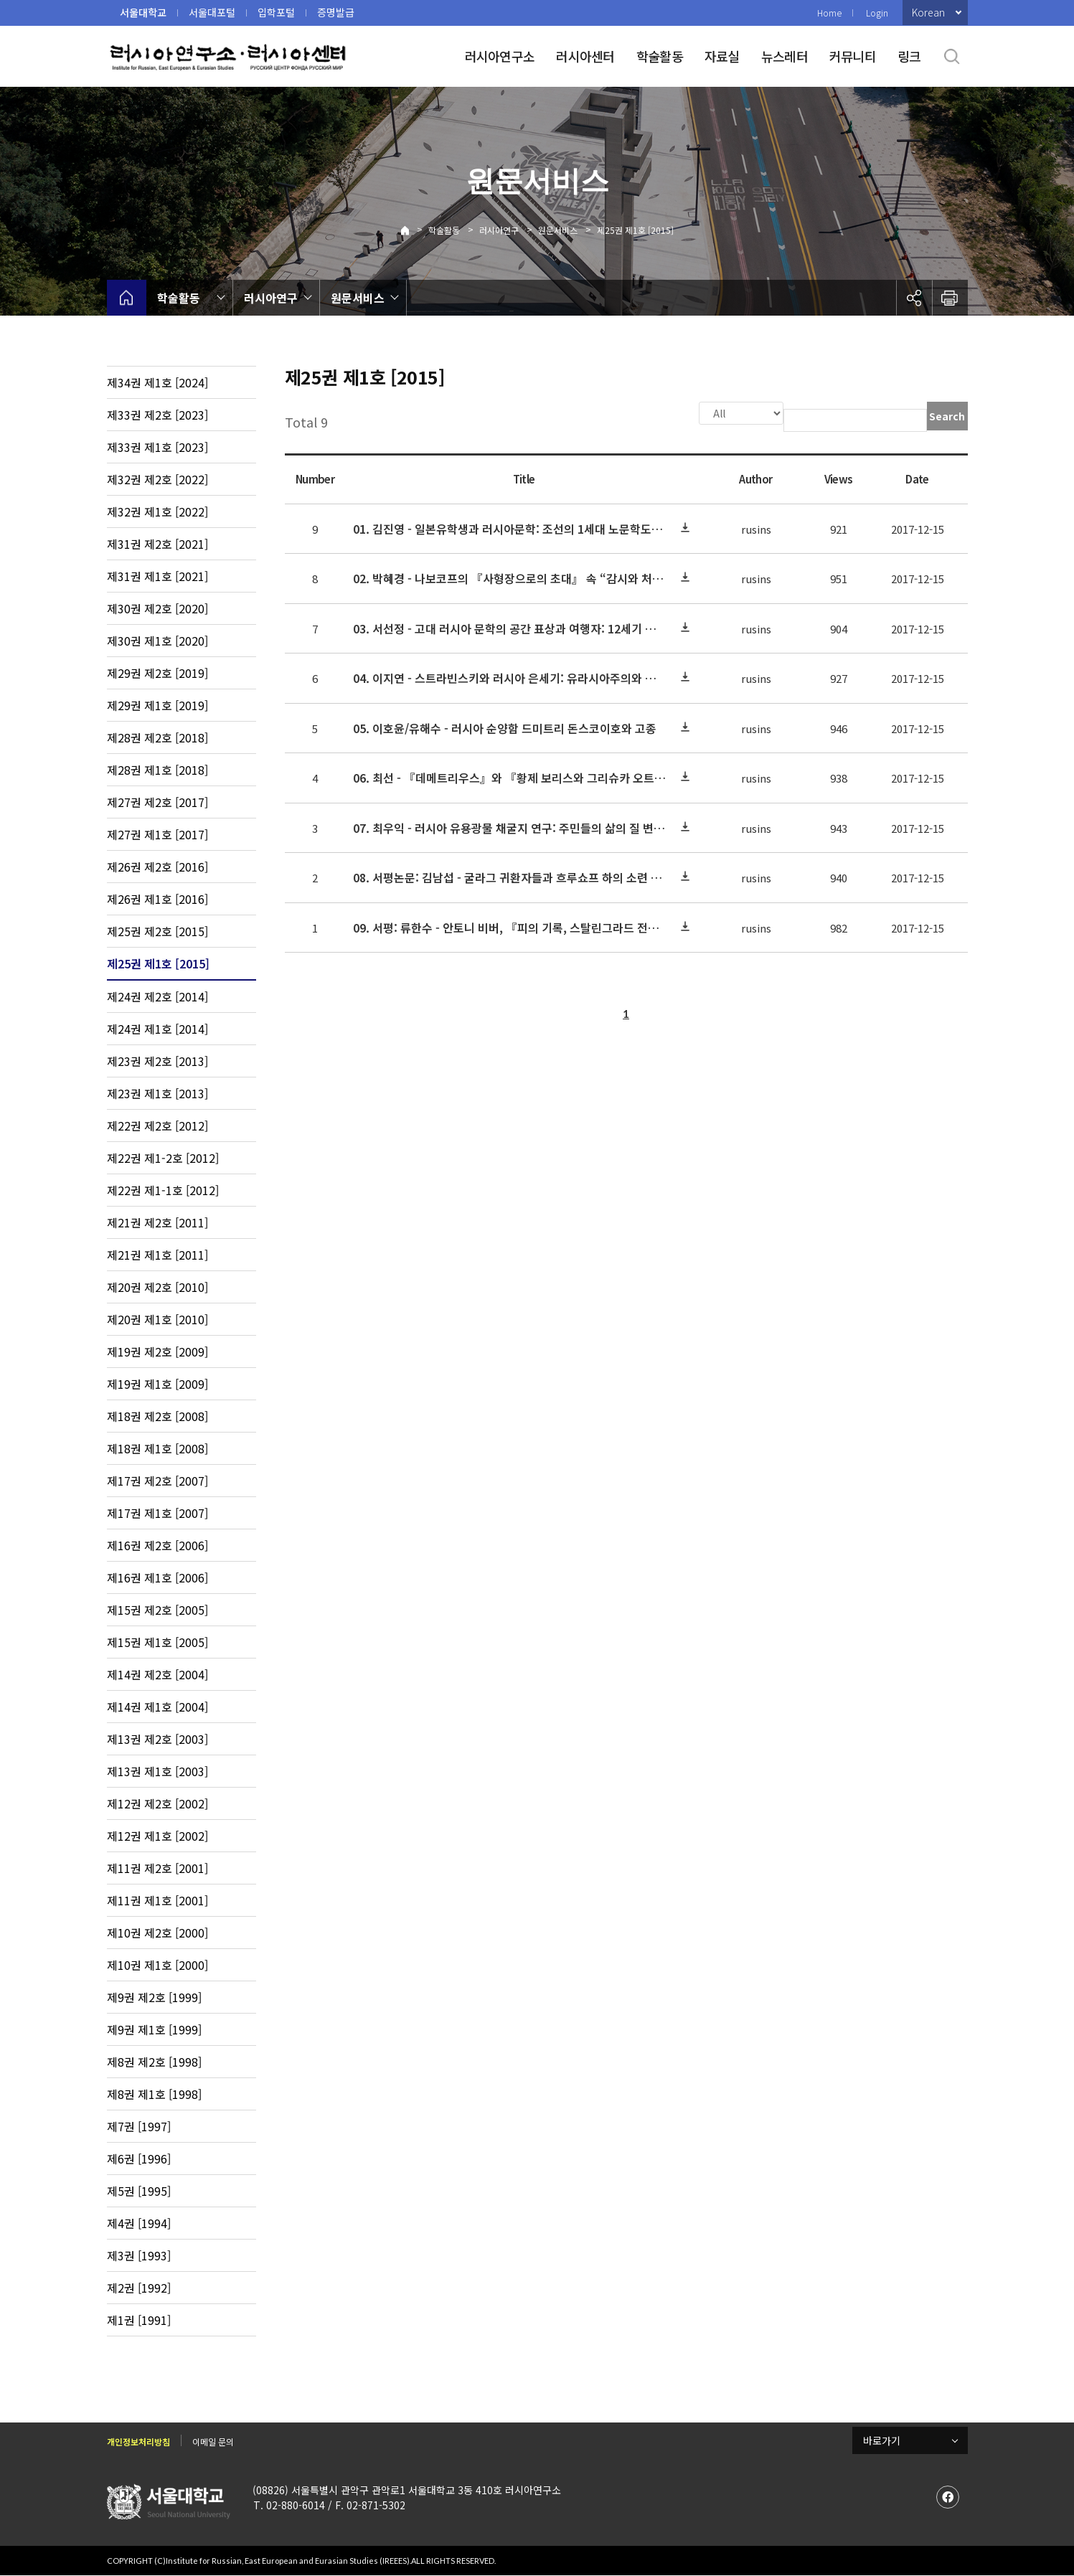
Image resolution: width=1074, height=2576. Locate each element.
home (126, 298)
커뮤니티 (852, 56)
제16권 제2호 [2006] (157, 1545)
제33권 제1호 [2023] (157, 447)
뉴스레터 (784, 56)
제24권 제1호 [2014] (157, 1028)
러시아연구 (499, 230)
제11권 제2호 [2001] (157, 1868)
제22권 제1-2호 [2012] (163, 1157)
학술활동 (659, 56)
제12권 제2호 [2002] (157, 1803)
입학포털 (276, 12)
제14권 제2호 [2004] (157, 1674)
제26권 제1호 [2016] (157, 898)
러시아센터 (585, 56)
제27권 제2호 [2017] (157, 802)
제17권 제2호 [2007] (157, 1480)
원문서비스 (558, 230)
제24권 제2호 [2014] (157, 996)
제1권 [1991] (139, 2320)
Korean (928, 12)
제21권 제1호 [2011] (157, 1254)
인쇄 (950, 298)
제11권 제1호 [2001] (157, 1900)
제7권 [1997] (139, 2126)
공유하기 (914, 298)
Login (877, 12)
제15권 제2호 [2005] (157, 1609)
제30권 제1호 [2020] (157, 640)
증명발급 (335, 12)
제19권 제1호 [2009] (157, 1383)
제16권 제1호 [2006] (157, 1577)
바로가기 (881, 2440)
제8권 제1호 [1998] (154, 2094)
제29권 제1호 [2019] (157, 705)
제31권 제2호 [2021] (157, 543)
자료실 (722, 56)
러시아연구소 (500, 56)
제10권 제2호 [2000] (157, 1932)
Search (947, 416)
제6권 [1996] (139, 2158)
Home (829, 12)
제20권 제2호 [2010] (157, 1287)
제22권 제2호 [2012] (157, 1125)
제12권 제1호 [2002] (157, 1835)
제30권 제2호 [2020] (157, 608)
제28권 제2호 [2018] (157, 737)
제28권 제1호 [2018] (157, 769)
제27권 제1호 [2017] (157, 834)
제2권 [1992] (139, 2287)
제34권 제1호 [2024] (157, 382)
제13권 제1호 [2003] (157, 1771)
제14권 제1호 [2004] (157, 1706)
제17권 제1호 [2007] (157, 1512)
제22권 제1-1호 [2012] (163, 1190)
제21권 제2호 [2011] (157, 1222)
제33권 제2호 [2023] (157, 414)
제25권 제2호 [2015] (157, 931)
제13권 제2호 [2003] (157, 1738)
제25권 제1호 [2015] (635, 230)
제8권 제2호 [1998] (154, 2061)
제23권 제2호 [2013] (157, 1061)
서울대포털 (212, 12)
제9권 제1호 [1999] (154, 2029)
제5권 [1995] (139, 2190)
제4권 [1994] (139, 2223)
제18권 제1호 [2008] (157, 1448)
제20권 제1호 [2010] (157, 1319)
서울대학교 (143, 12)
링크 (909, 56)
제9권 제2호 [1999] (154, 1997)
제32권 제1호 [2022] (157, 511)
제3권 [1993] (139, 2255)
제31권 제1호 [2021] (157, 576)
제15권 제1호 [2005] (157, 1642)
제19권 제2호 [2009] (157, 1351)
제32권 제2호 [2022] (157, 479)
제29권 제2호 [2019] (157, 672)
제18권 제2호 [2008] (157, 1416)
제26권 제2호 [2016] (157, 866)
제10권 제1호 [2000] (157, 1964)
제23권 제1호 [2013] (157, 1093)
